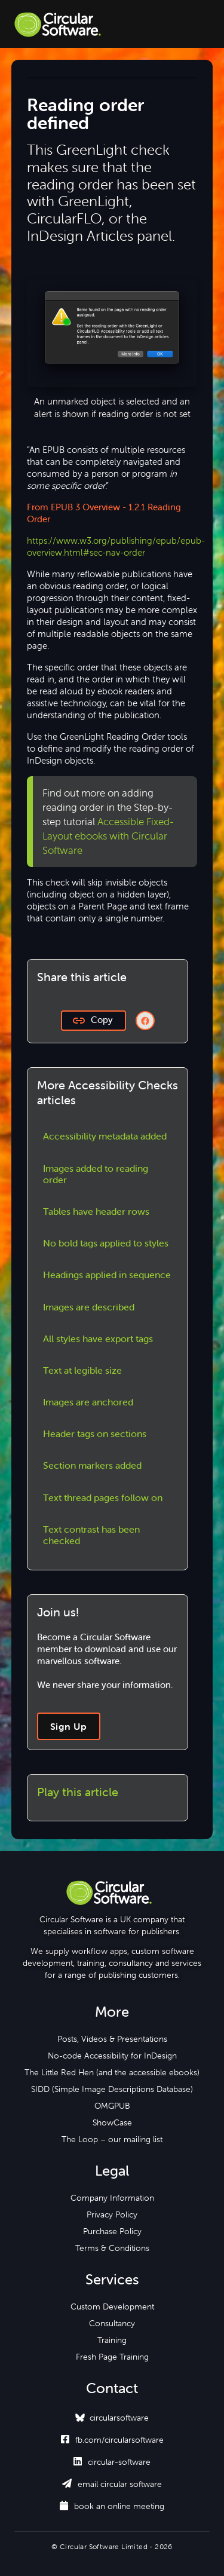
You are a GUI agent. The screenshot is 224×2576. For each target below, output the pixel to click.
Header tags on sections (94, 1433)
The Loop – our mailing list (112, 2139)
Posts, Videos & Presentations (112, 2038)
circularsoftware (119, 2417)
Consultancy (112, 2323)
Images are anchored (88, 1402)
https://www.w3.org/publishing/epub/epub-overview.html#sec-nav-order (116, 546)
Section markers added (92, 1465)
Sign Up (68, 1726)
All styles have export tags (98, 1338)
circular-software (112, 2461)
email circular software (112, 2484)
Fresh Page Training (112, 2356)
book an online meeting (112, 2506)
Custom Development (112, 2306)
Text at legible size (82, 1370)
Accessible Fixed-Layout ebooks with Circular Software (108, 836)
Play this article (77, 1791)
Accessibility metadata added (105, 1136)
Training (112, 2340)
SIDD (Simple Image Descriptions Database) (112, 2089)
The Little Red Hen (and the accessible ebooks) (112, 2072)
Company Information (112, 2197)
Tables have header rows (96, 1211)
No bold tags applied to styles (105, 1243)
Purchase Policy (112, 2231)
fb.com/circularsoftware (112, 2439)
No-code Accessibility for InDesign (112, 2055)
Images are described (88, 1307)
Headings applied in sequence (107, 1275)
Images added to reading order (95, 1174)
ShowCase (112, 2122)
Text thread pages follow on (102, 1497)
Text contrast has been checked (91, 1534)
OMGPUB (112, 2105)
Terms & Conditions (112, 2248)
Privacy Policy (112, 2214)
